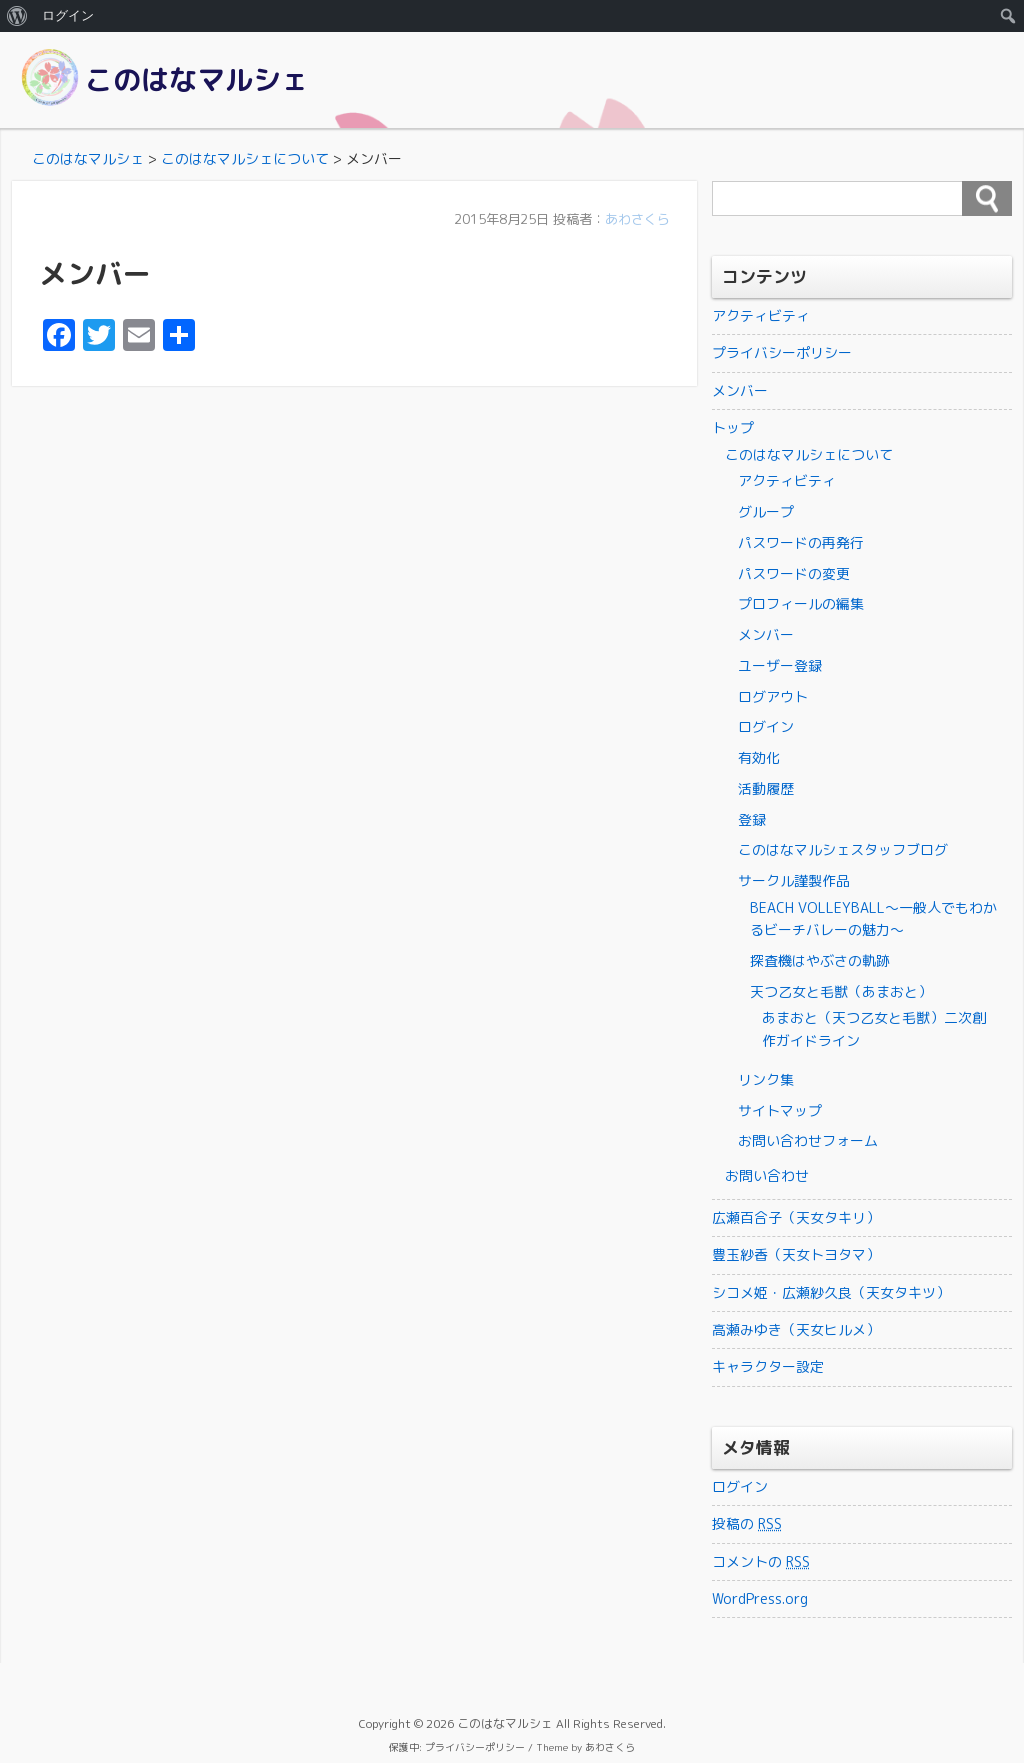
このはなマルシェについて (809, 454)
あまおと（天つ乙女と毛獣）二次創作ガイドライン (874, 1028)
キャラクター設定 (768, 1366)
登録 (752, 819)
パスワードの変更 (794, 573)
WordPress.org (760, 1598)
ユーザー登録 (780, 665)
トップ (733, 427)
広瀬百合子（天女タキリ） (796, 1217)
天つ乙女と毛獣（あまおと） (841, 991)
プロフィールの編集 (801, 603)
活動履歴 (766, 788)
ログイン (766, 726)
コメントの (761, 1561)
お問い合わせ (767, 1175)
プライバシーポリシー (782, 352)
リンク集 (766, 1079)
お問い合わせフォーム (808, 1140)
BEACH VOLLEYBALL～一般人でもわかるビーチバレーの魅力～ (873, 918)
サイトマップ (780, 1110)
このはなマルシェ (197, 79)
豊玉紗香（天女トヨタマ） (796, 1254)
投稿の (747, 1523)
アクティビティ (761, 315)
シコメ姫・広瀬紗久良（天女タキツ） (831, 1292)
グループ (766, 511)
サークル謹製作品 (794, 880)
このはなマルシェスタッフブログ (843, 849)
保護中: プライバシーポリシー (457, 1747)
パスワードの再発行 (801, 542)
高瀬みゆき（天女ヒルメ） (796, 1329)
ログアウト (773, 696)
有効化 (759, 757)
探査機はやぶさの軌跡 (820, 960)
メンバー (740, 390)
